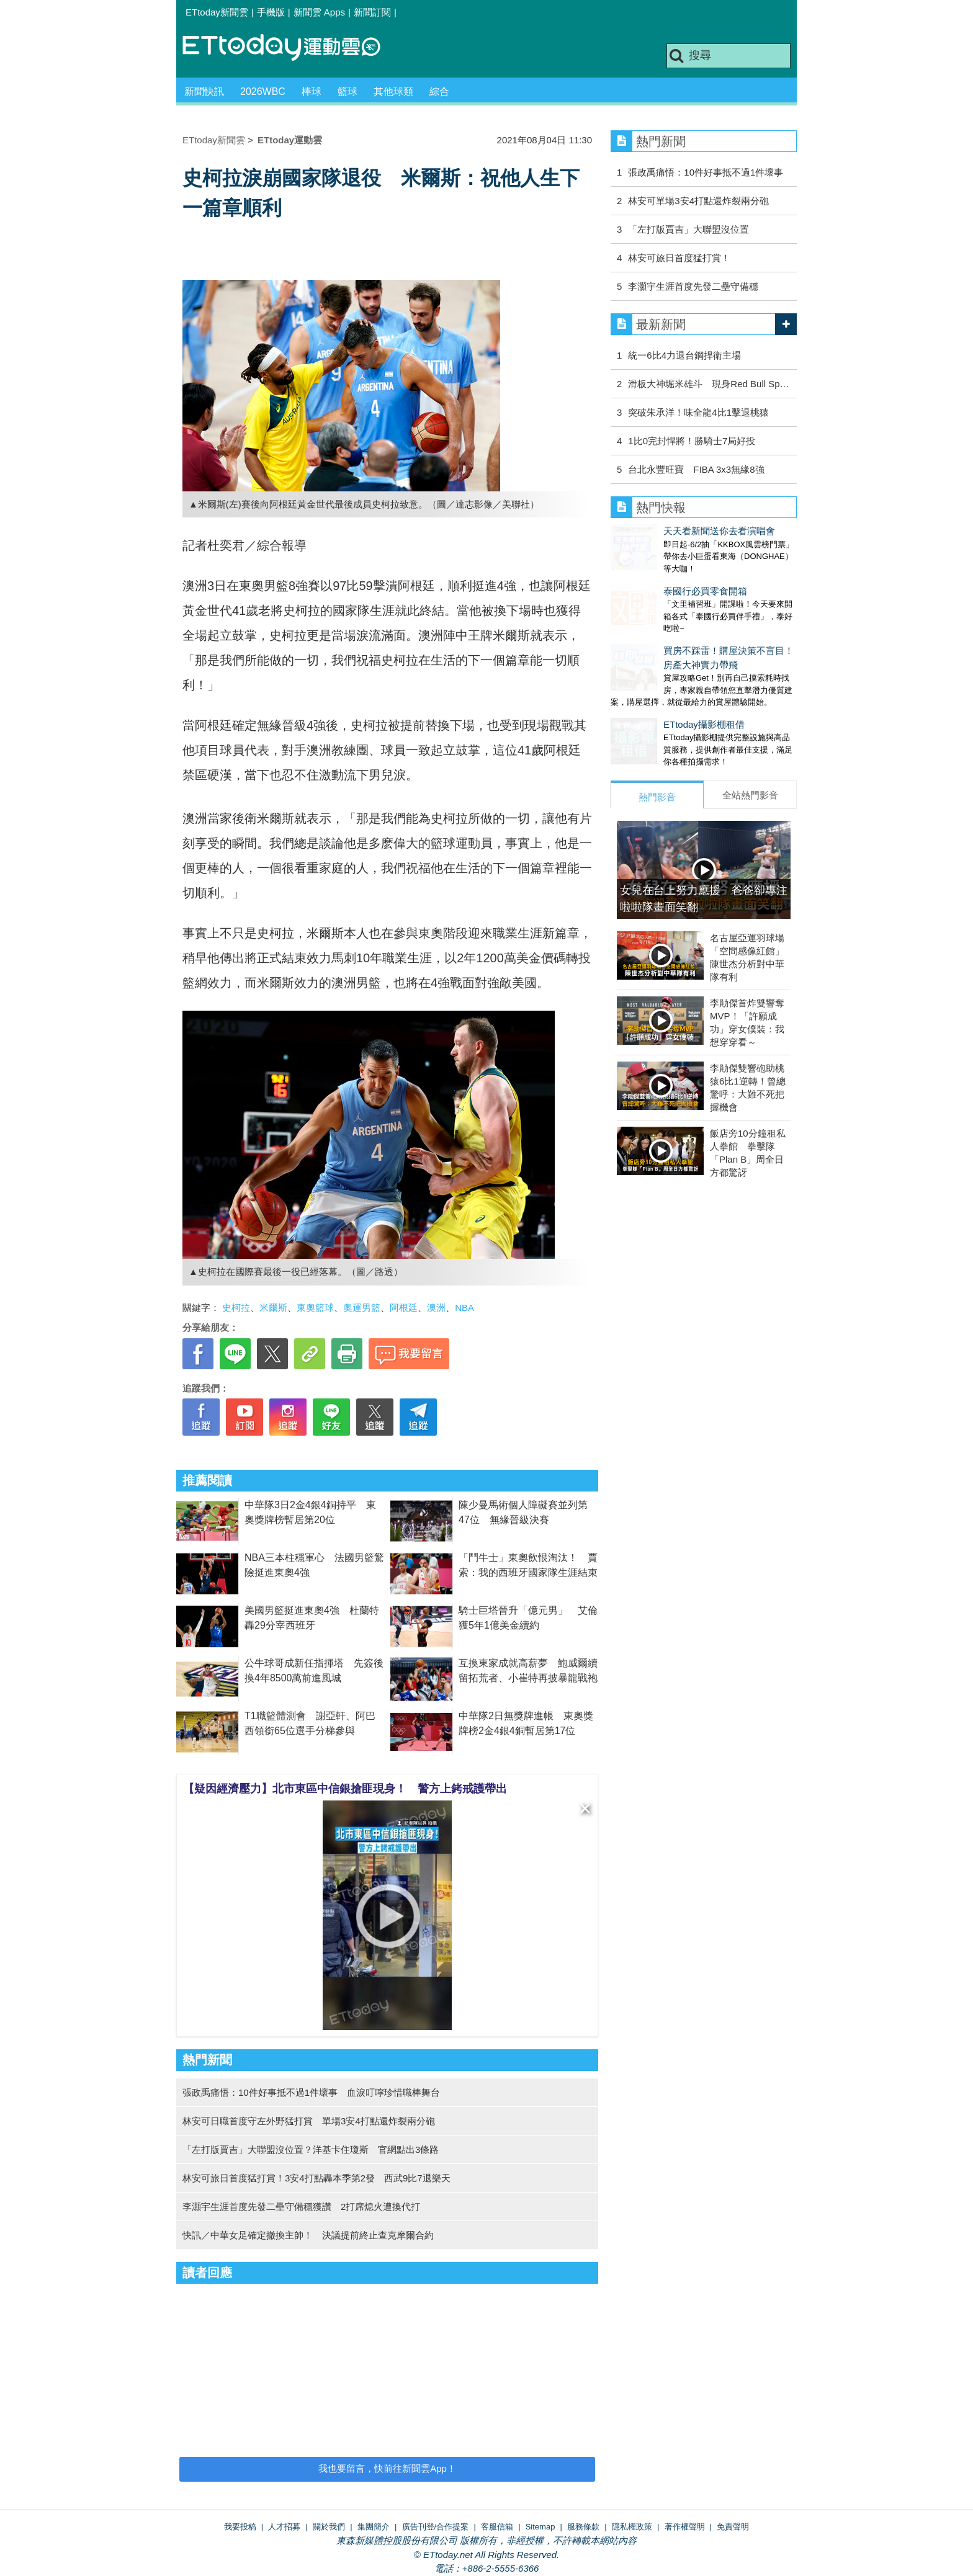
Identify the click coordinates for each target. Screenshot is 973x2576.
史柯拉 (236, 1307)
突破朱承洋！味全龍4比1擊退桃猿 (698, 412)
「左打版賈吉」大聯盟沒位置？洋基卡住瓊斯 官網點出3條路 (310, 2149)
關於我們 (329, 2526)
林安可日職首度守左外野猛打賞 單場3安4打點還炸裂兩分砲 (308, 2121)
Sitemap (540, 2526)
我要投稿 (240, 2526)
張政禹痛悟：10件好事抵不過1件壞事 (705, 172)
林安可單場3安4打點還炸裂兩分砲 (698, 200)
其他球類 (393, 91)
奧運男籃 (361, 1307)
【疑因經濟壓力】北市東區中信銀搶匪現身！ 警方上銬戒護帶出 (345, 1788)
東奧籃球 (315, 1307)
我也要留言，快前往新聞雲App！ (387, 2468)
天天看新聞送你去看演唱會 (666, 530)
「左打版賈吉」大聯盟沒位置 (688, 229)
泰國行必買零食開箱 (652, 578)
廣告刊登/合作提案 (435, 2526)
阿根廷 (404, 1307)
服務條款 (583, 2526)
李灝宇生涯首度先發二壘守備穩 (693, 286)
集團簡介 (373, 2526)
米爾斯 (273, 1307)
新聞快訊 (204, 91)
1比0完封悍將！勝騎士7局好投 (691, 441)
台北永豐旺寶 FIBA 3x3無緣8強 (696, 469)
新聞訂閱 (372, 12)
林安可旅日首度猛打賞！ (679, 258)
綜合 (439, 91)
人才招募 (284, 2526)
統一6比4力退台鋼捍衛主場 (684, 355)
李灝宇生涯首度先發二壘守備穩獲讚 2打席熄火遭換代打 (301, 2206)
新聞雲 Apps (319, 12)
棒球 (311, 91)
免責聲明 (733, 2526)
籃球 (347, 91)
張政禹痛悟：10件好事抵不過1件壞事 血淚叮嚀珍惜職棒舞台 (311, 2092)
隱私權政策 (632, 2526)
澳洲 (436, 1307)
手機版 (271, 12)
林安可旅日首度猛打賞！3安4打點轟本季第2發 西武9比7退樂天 (316, 2178)
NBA (464, 1307)
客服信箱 (497, 2526)
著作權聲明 (685, 2526)
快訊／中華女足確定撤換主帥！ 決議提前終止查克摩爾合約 (308, 2235)
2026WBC (262, 91)
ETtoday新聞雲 (217, 12)
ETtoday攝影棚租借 (651, 699)
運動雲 (291, 48)
